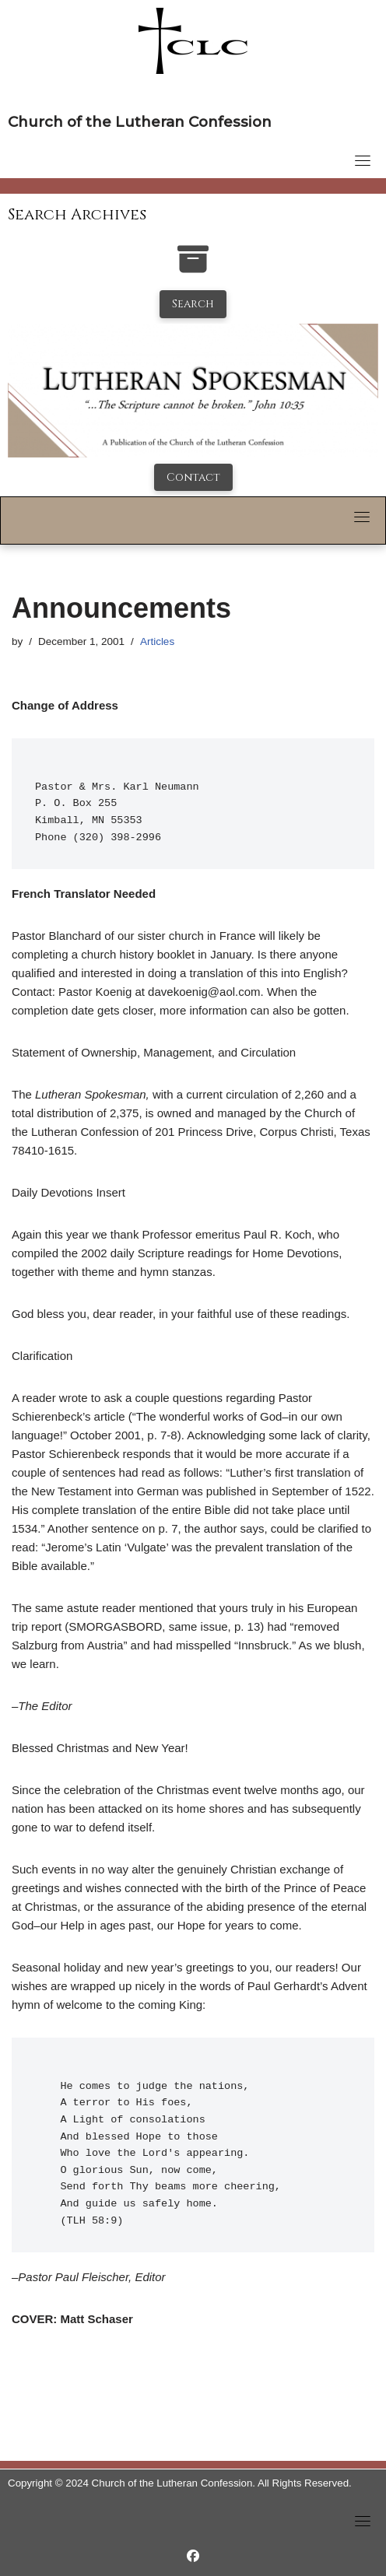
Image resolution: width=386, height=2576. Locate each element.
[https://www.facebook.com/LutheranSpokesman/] (193, 2556)
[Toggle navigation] (362, 160)
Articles (157, 641)
